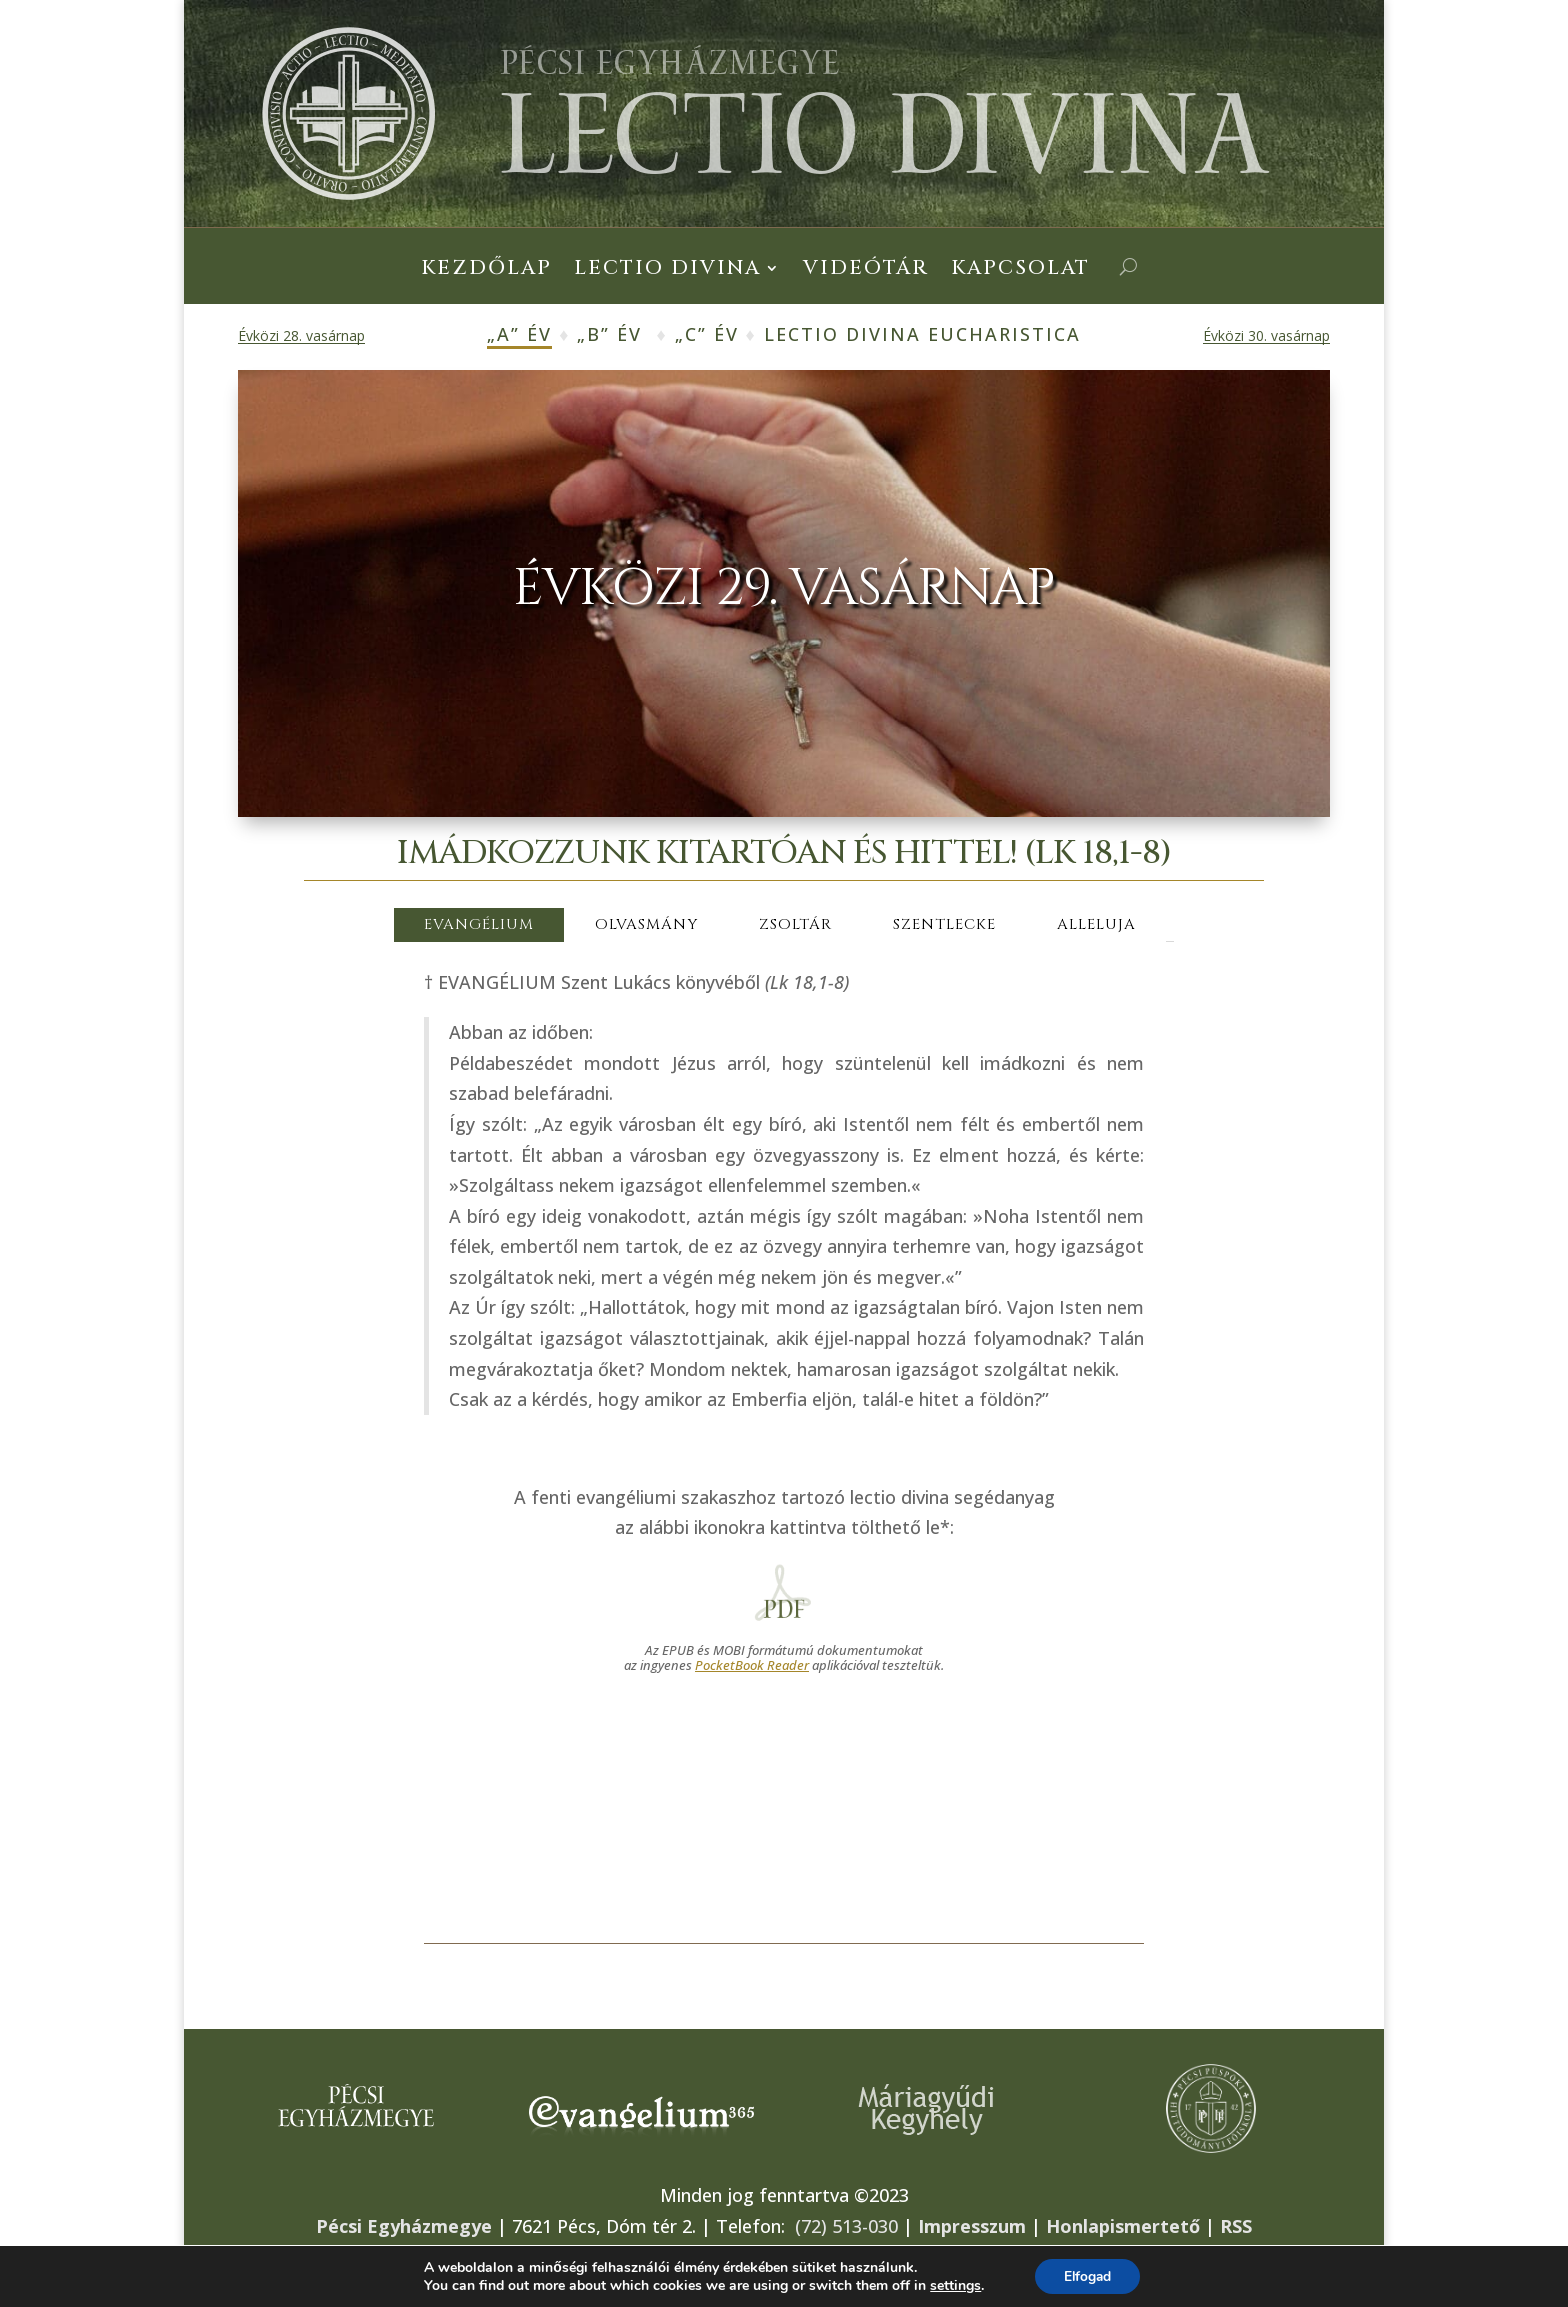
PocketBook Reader (752, 1665)
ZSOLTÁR (795, 924)
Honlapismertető (1123, 2226)
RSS (1236, 2226)
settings (953, 2285)
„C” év (707, 334)
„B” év (609, 334)
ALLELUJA (1096, 924)
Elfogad (1087, 2275)
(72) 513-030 (846, 2226)
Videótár (866, 271)
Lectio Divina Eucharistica (922, 334)
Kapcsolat (1020, 271)
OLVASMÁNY (646, 924)
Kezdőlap (486, 271)
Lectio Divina (667, 271)
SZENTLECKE (944, 924)
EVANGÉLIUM (479, 924)
